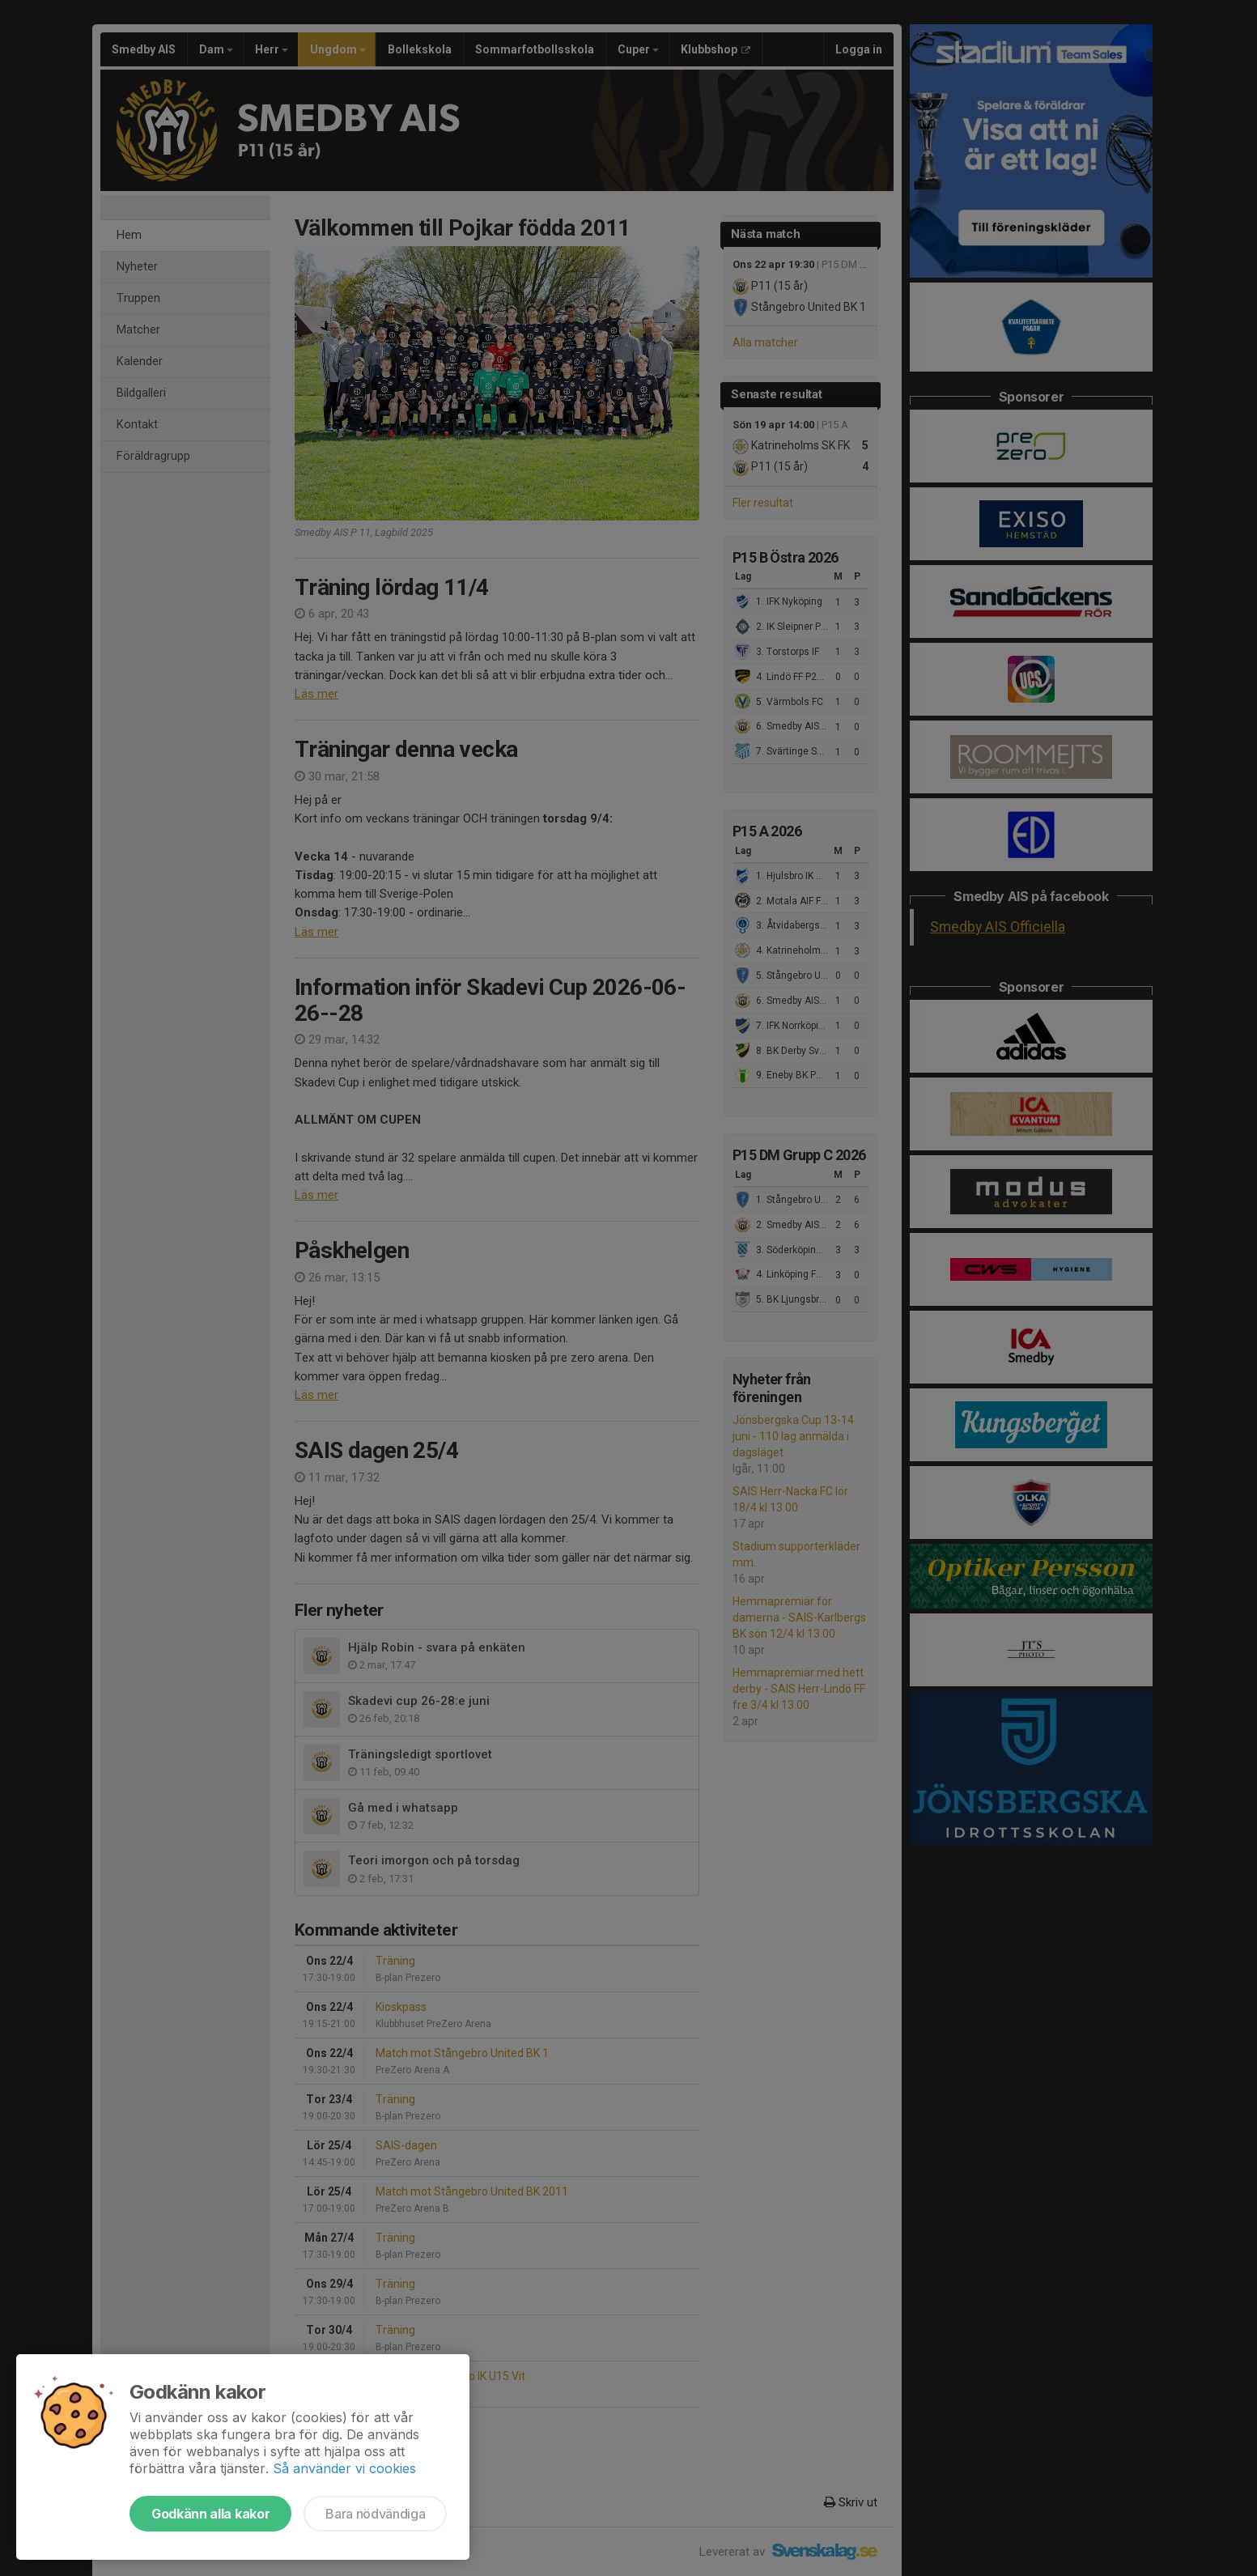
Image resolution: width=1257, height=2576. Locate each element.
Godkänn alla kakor (210, 2514)
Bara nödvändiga (375, 2514)
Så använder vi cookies (344, 2468)
